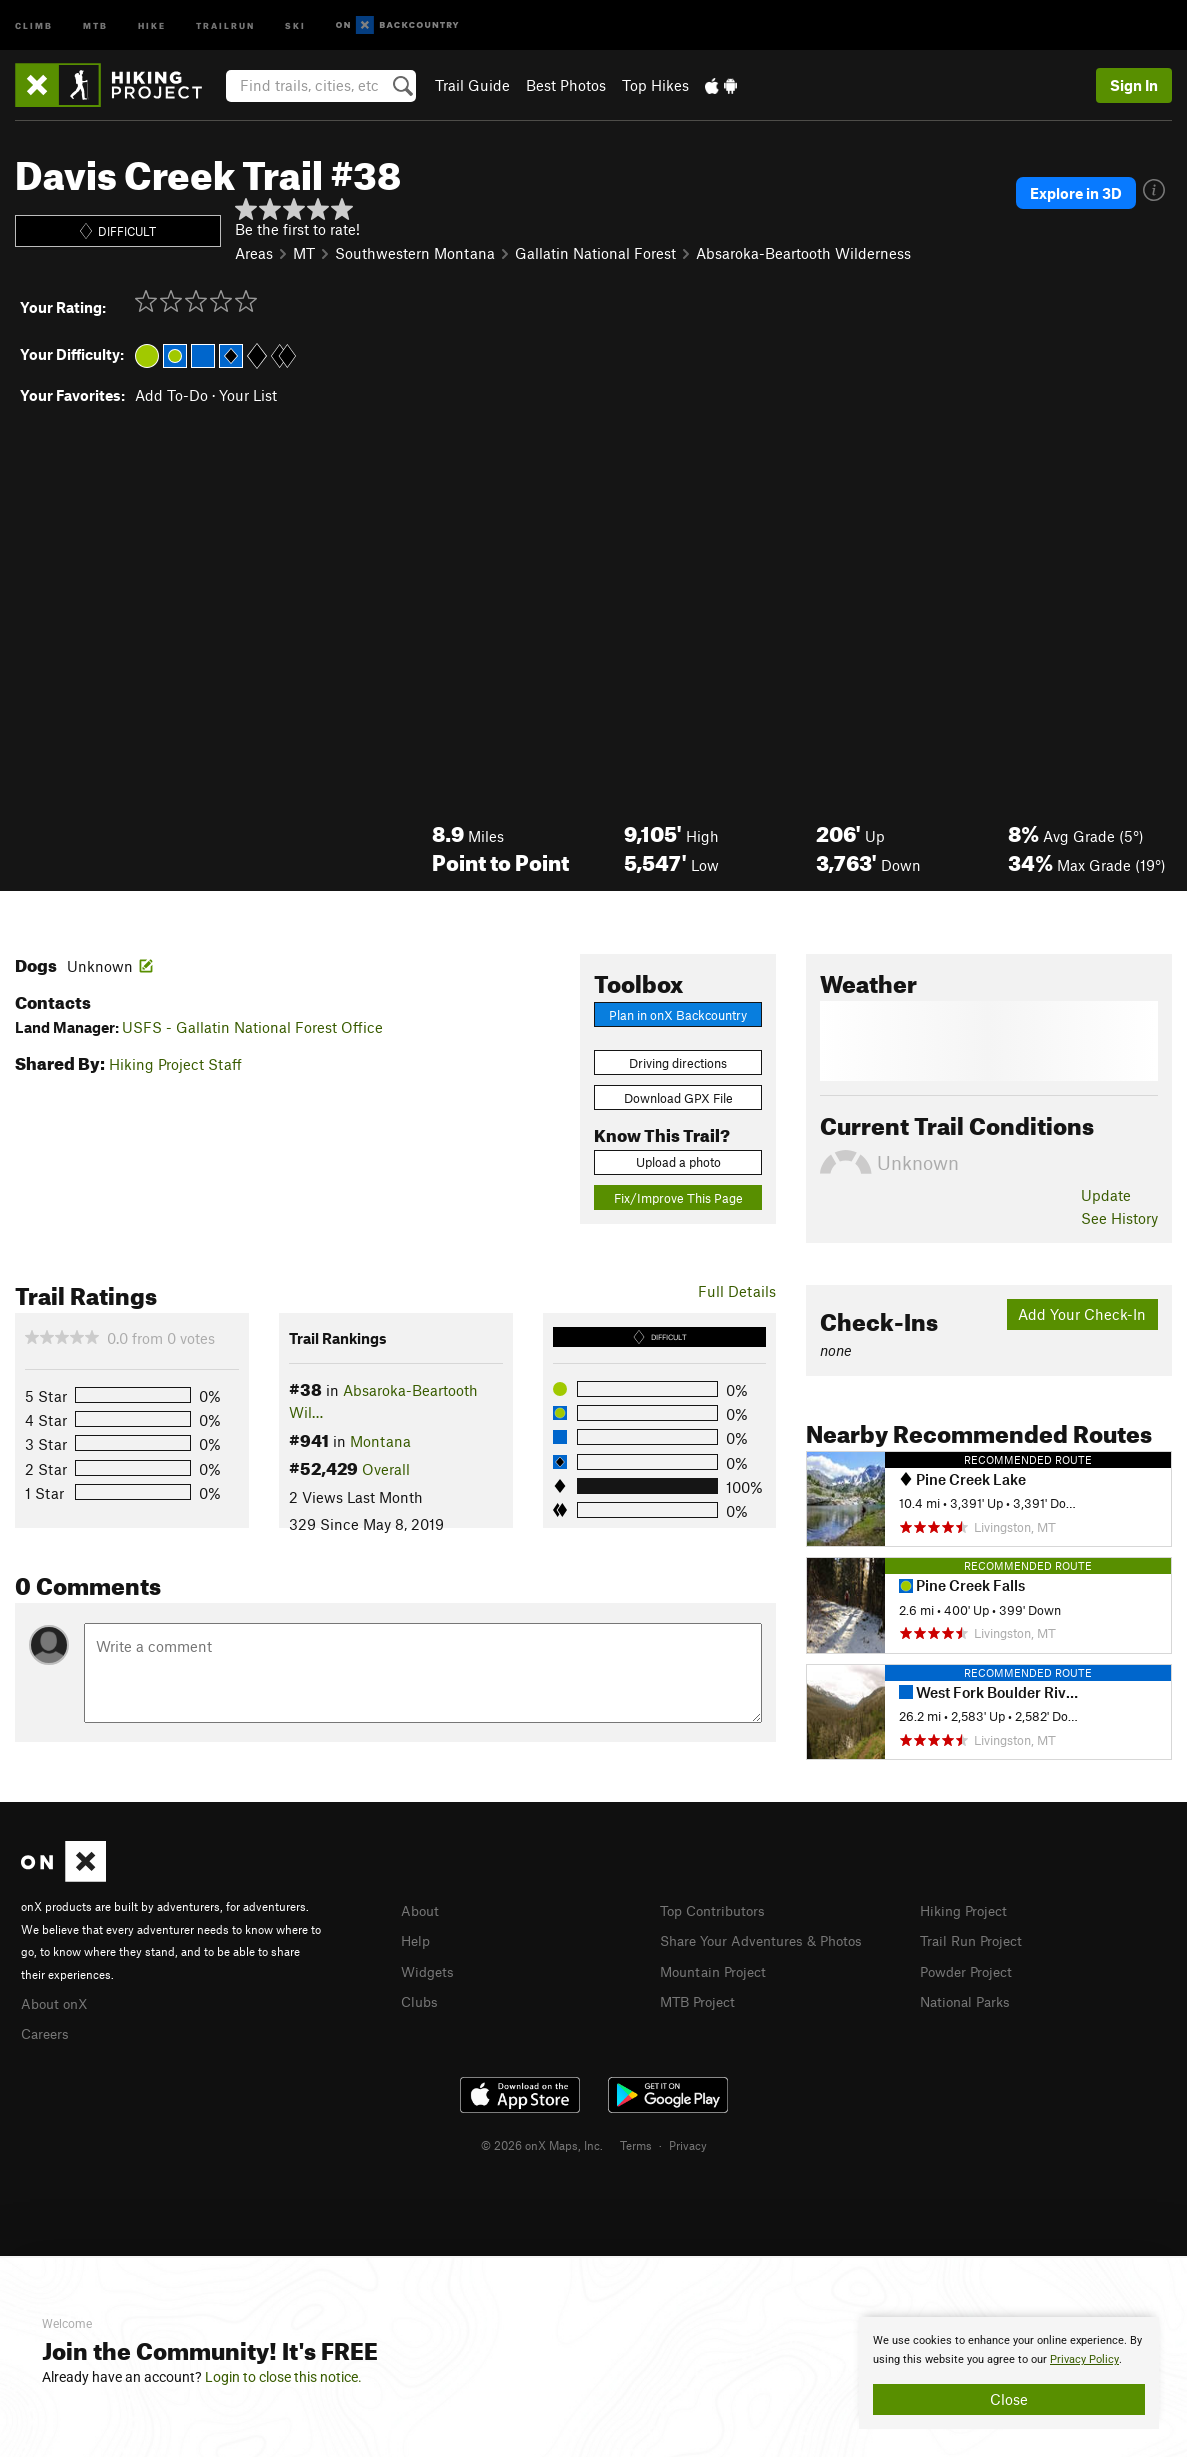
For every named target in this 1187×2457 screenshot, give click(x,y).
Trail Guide (472, 85)
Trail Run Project (975, 1939)
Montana (380, 1441)
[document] (1009, 2373)
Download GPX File (678, 1098)
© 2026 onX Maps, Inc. (542, 2142)
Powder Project (970, 1969)
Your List (248, 395)
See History (1119, 1218)
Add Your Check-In (1082, 1314)
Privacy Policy (1084, 2359)
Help (417, 1939)
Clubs (421, 1998)
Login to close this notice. (283, 2377)
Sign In (1134, 85)
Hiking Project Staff (175, 1064)
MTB (95, 24)
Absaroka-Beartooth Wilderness (803, 253)
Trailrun (225, 24)
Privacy (688, 2142)
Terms (636, 2142)
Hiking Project (967, 1910)
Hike (152, 24)
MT (304, 253)
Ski (295, 24)
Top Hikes (655, 85)
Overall (386, 1469)
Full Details (737, 1291)
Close (1009, 2399)
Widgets (429, 1969)
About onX (57, 2002)
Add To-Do (171, 395)
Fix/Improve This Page (678, 1198)
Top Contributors (717, 1910)
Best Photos (566, 85)
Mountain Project (718, 1969)
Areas (254, 253)
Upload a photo (678, 1162)
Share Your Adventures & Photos (769, 1939)
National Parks (969, 1998)
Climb (34, 24)
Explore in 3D (1076, 193)
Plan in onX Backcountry (678, 1015)
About (421, 1910)
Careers (47, 2031)
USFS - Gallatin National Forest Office (252, 1027)
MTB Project (701, 1998)
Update (1106, 1195)
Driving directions (678, 1063)
